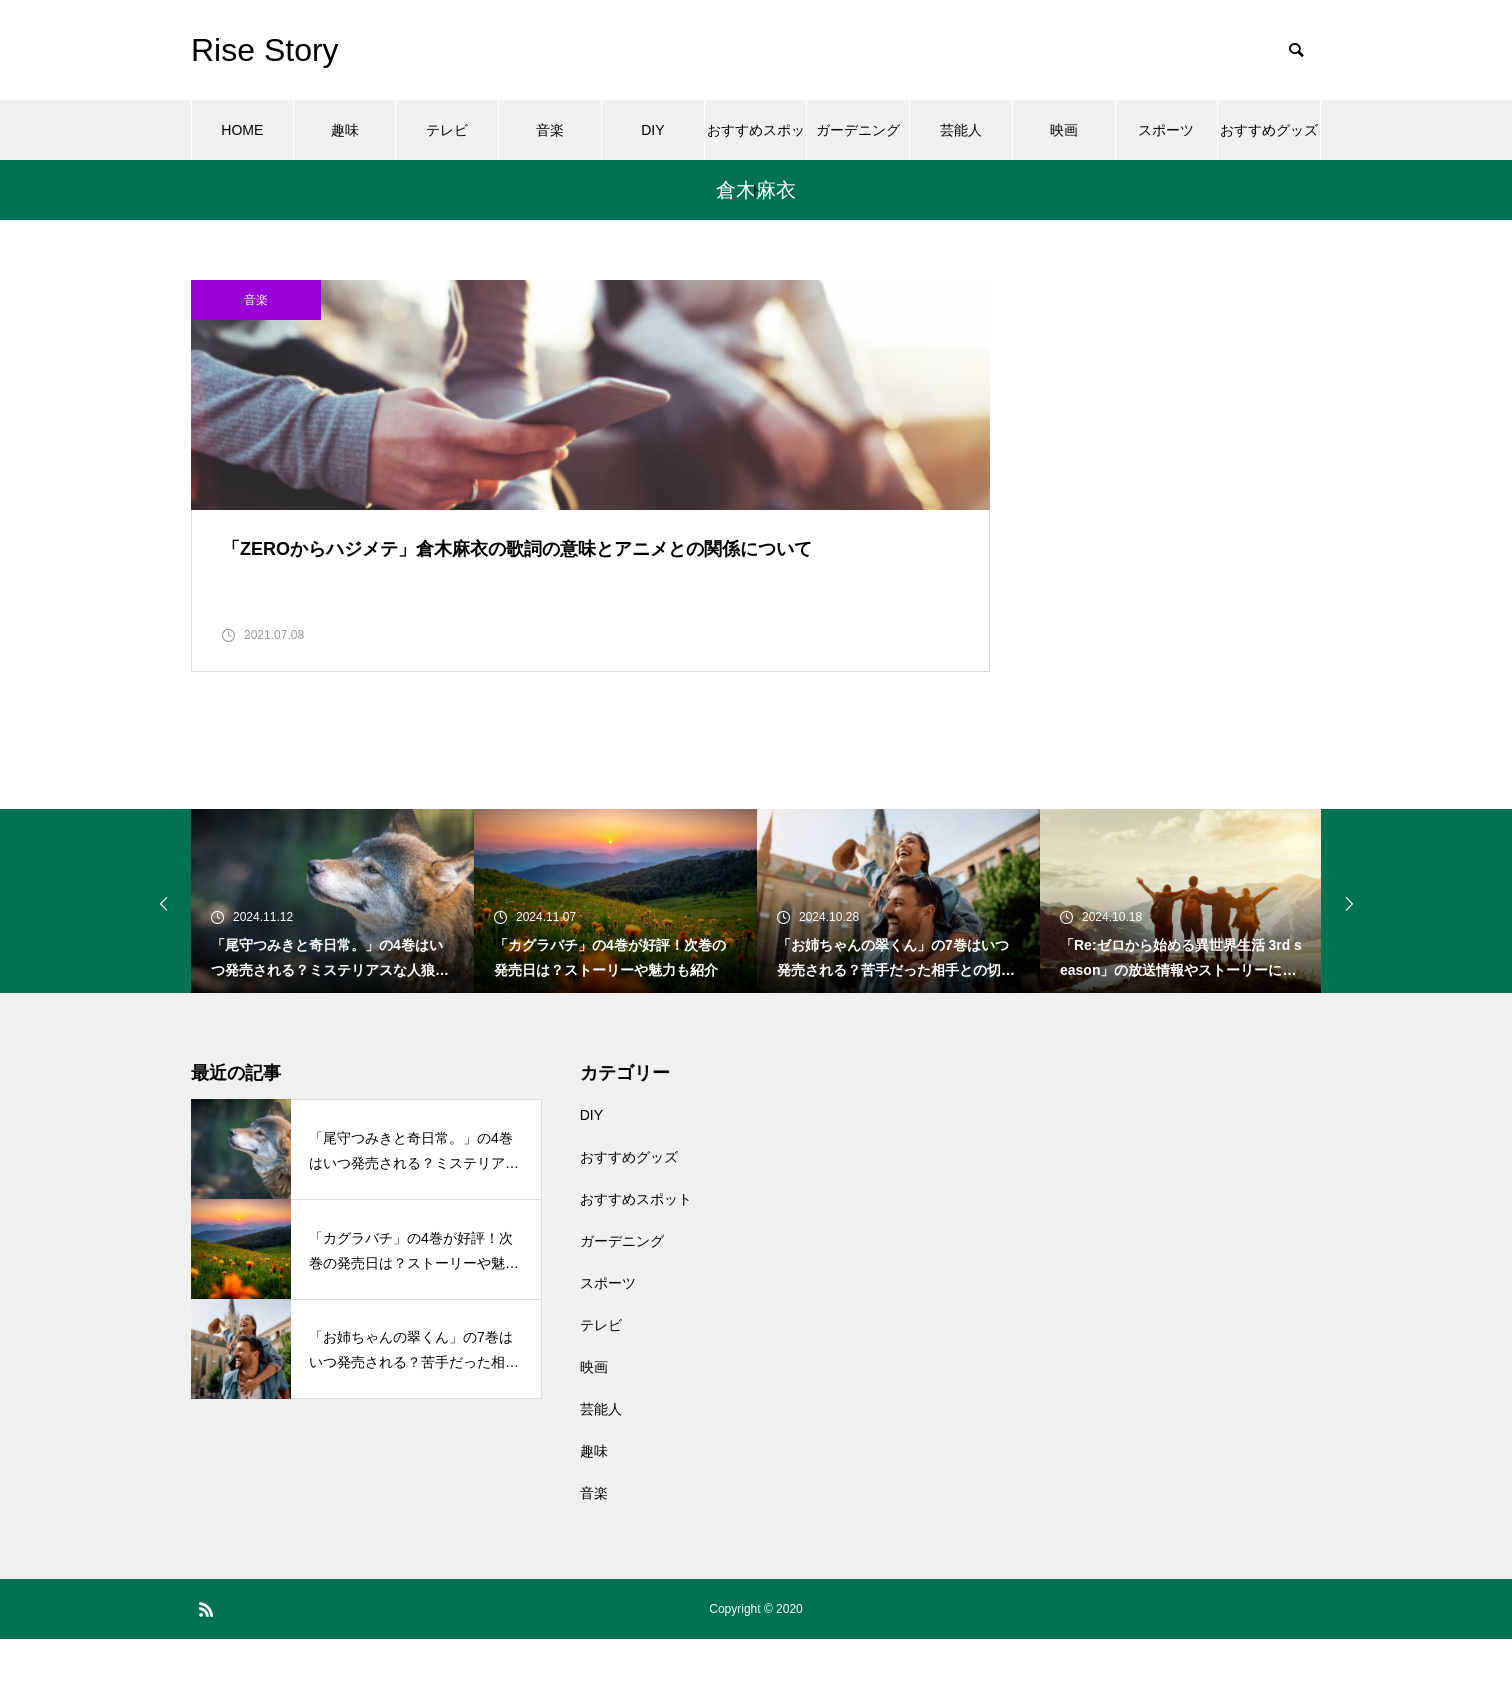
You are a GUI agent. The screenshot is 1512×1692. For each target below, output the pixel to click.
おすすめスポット (756, 141)
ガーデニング (858, 130)
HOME (242, 130)
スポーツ (1166, 130)
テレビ (447, 130)
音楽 (550, 130)
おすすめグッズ (1269, 130)
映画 (1064, 130)
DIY (652, 130)
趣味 (345, 130)
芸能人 (961, 130)
